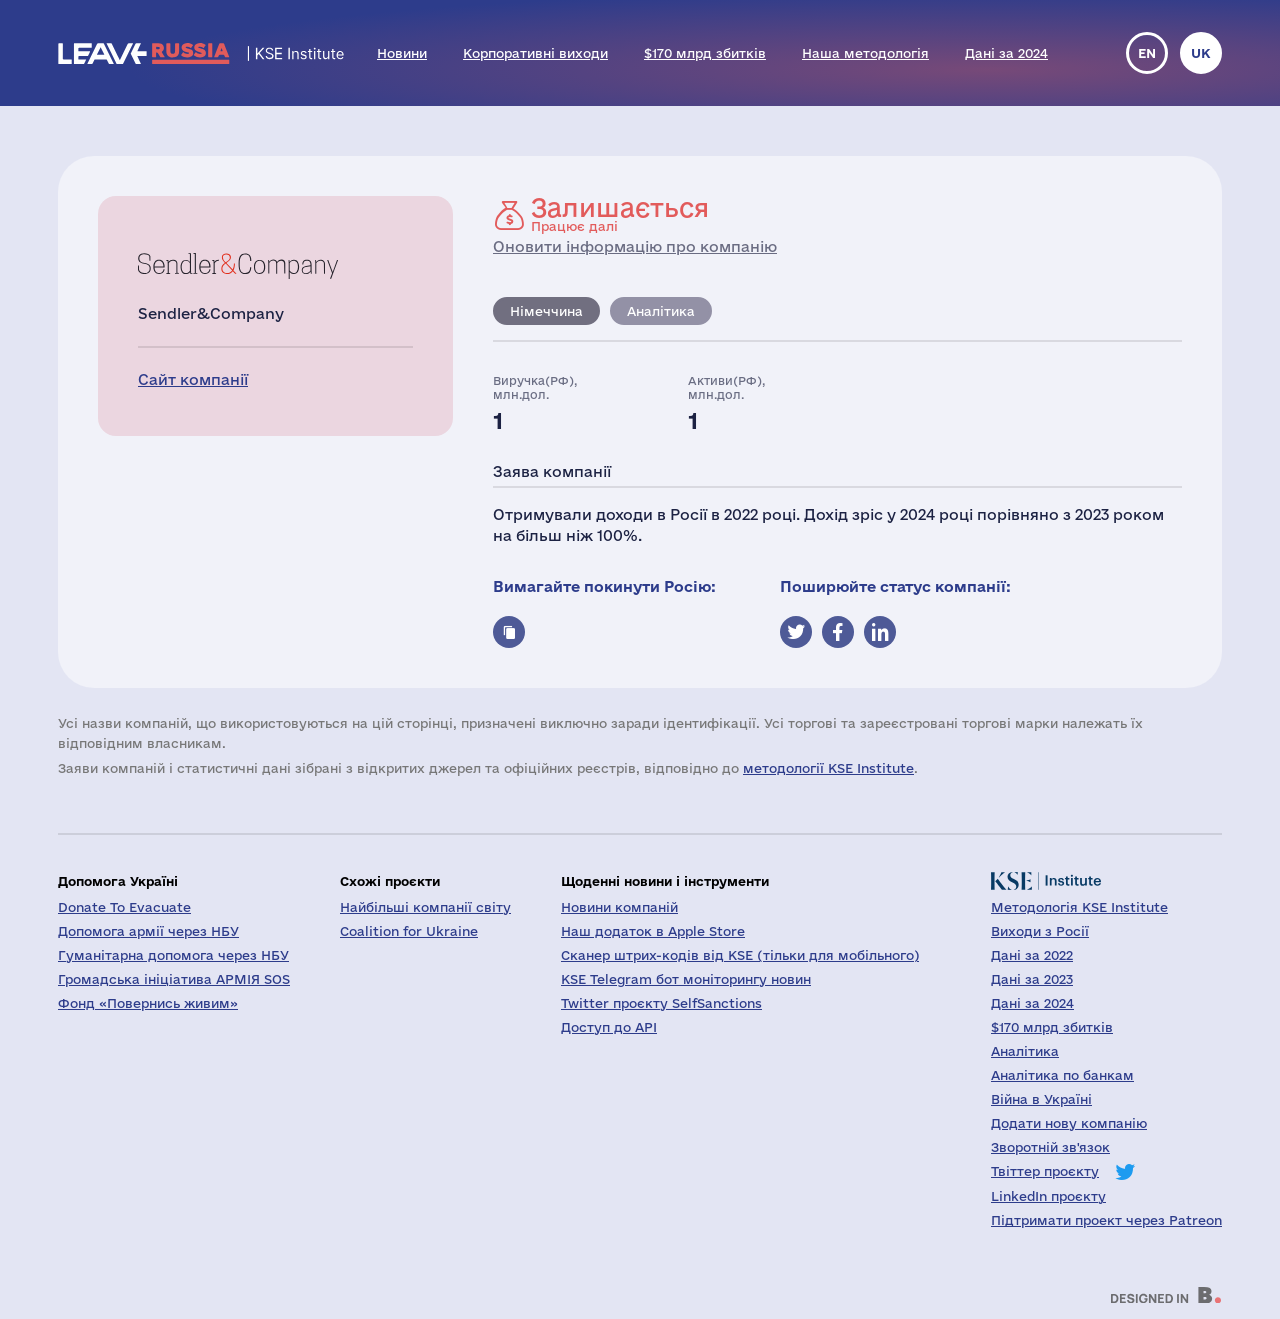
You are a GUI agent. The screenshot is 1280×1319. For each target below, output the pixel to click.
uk (1201, 53)
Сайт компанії (193, 379)
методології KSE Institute (828, 768)
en (1147, 53)
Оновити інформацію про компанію (635, 246)
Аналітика (661, 311)
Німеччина (546, 311)
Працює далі (620, 214)
